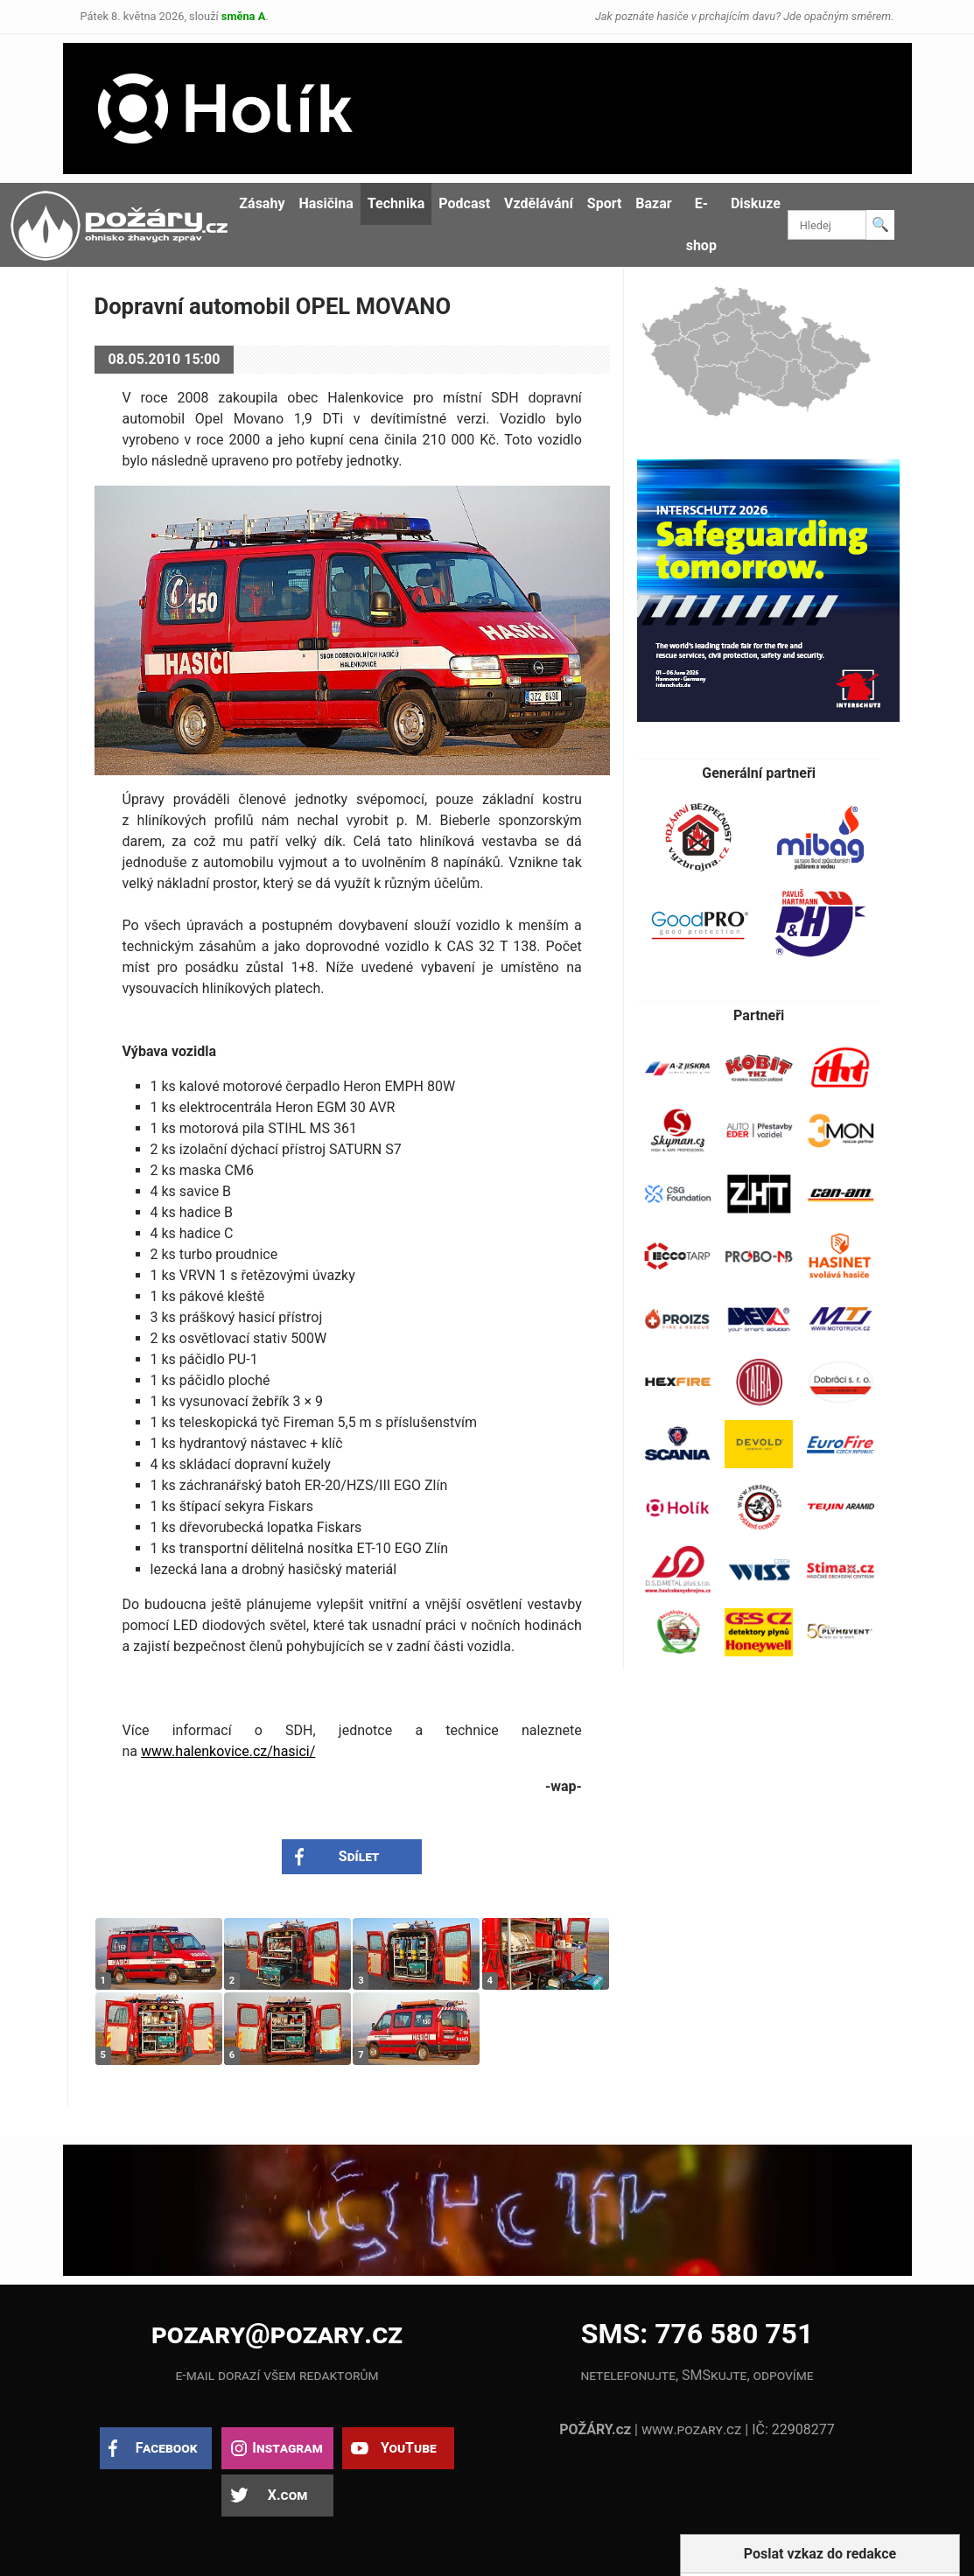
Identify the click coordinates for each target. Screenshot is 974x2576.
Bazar (653, 203)
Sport (604, 203)
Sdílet (359, 1856)
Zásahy (261, 203)
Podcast (464, 203)
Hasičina (325, 203)
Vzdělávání (538, 203)
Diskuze (756, 203)
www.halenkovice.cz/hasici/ (228, 1751)
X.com (287, 2495)
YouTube (409, 2448)
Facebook (167, 2448)
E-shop (701, 224)
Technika (396, 203)
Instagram (287, 2448)
